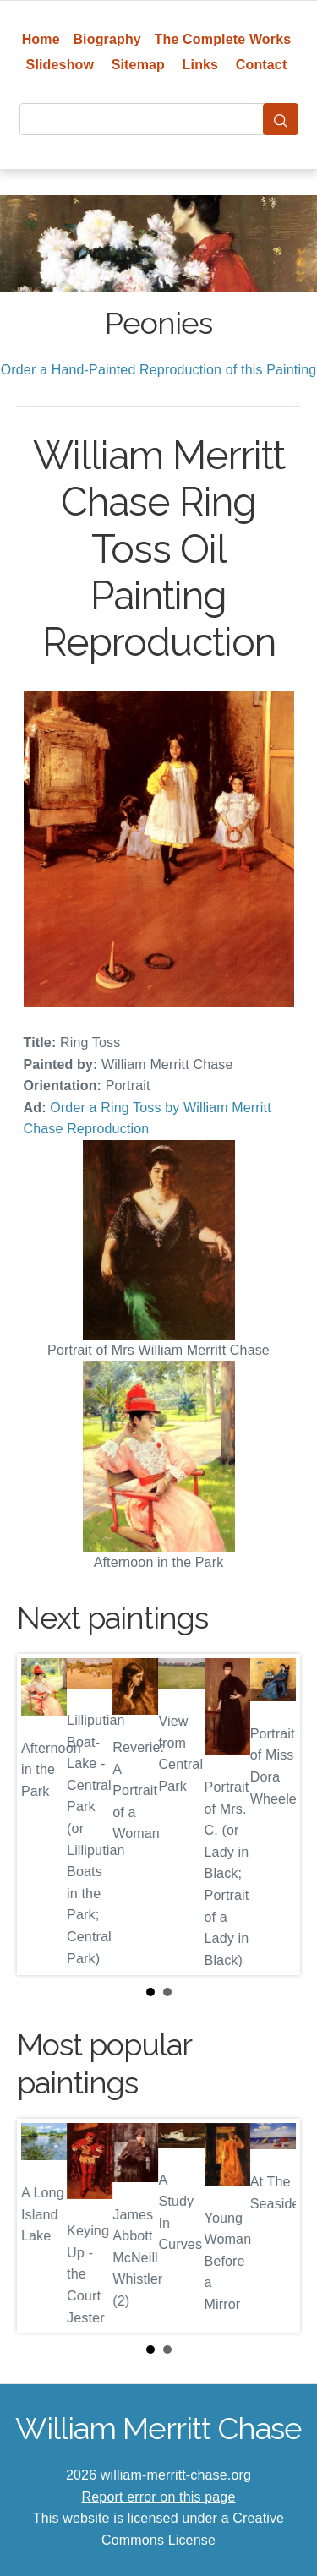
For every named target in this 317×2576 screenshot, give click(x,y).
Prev (43, 1814)
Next (273, 1814)
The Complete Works (223, 39)
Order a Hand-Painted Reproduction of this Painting (159, 370)
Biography (107, 39)
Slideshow (60, 64)
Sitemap (138, 64)
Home (41, 39)
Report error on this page (159, 2497)
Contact (261, 64)
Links (201, 64)
